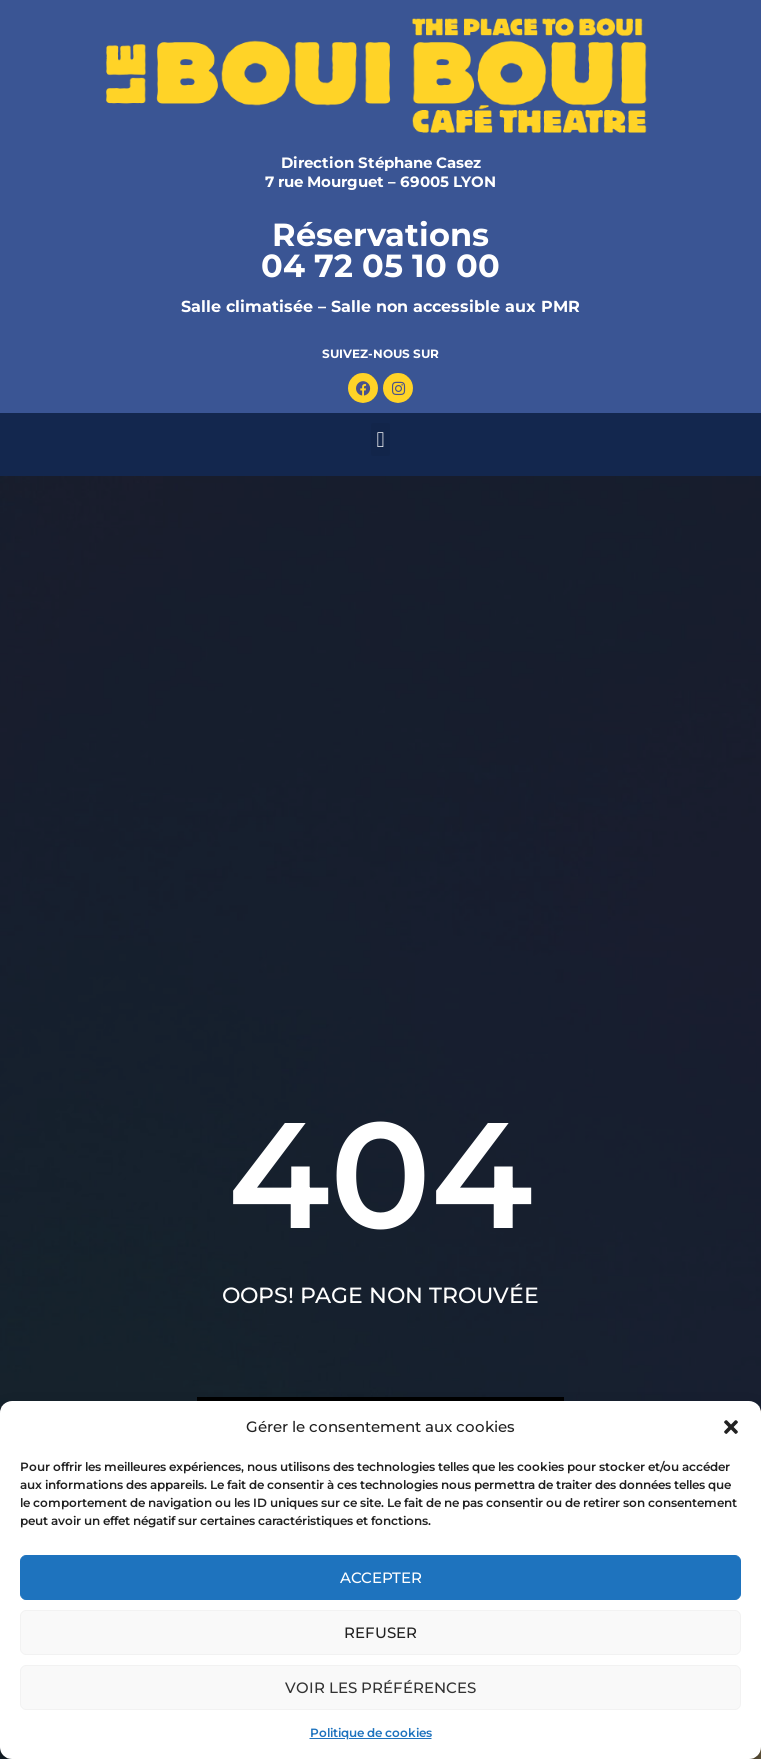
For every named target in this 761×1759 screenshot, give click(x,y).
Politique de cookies (371, 1732)
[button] (731, 1427)
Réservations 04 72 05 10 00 (380, 250)
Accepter (381, 1577)
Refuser (380, 1632)
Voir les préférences (380, 1687)
